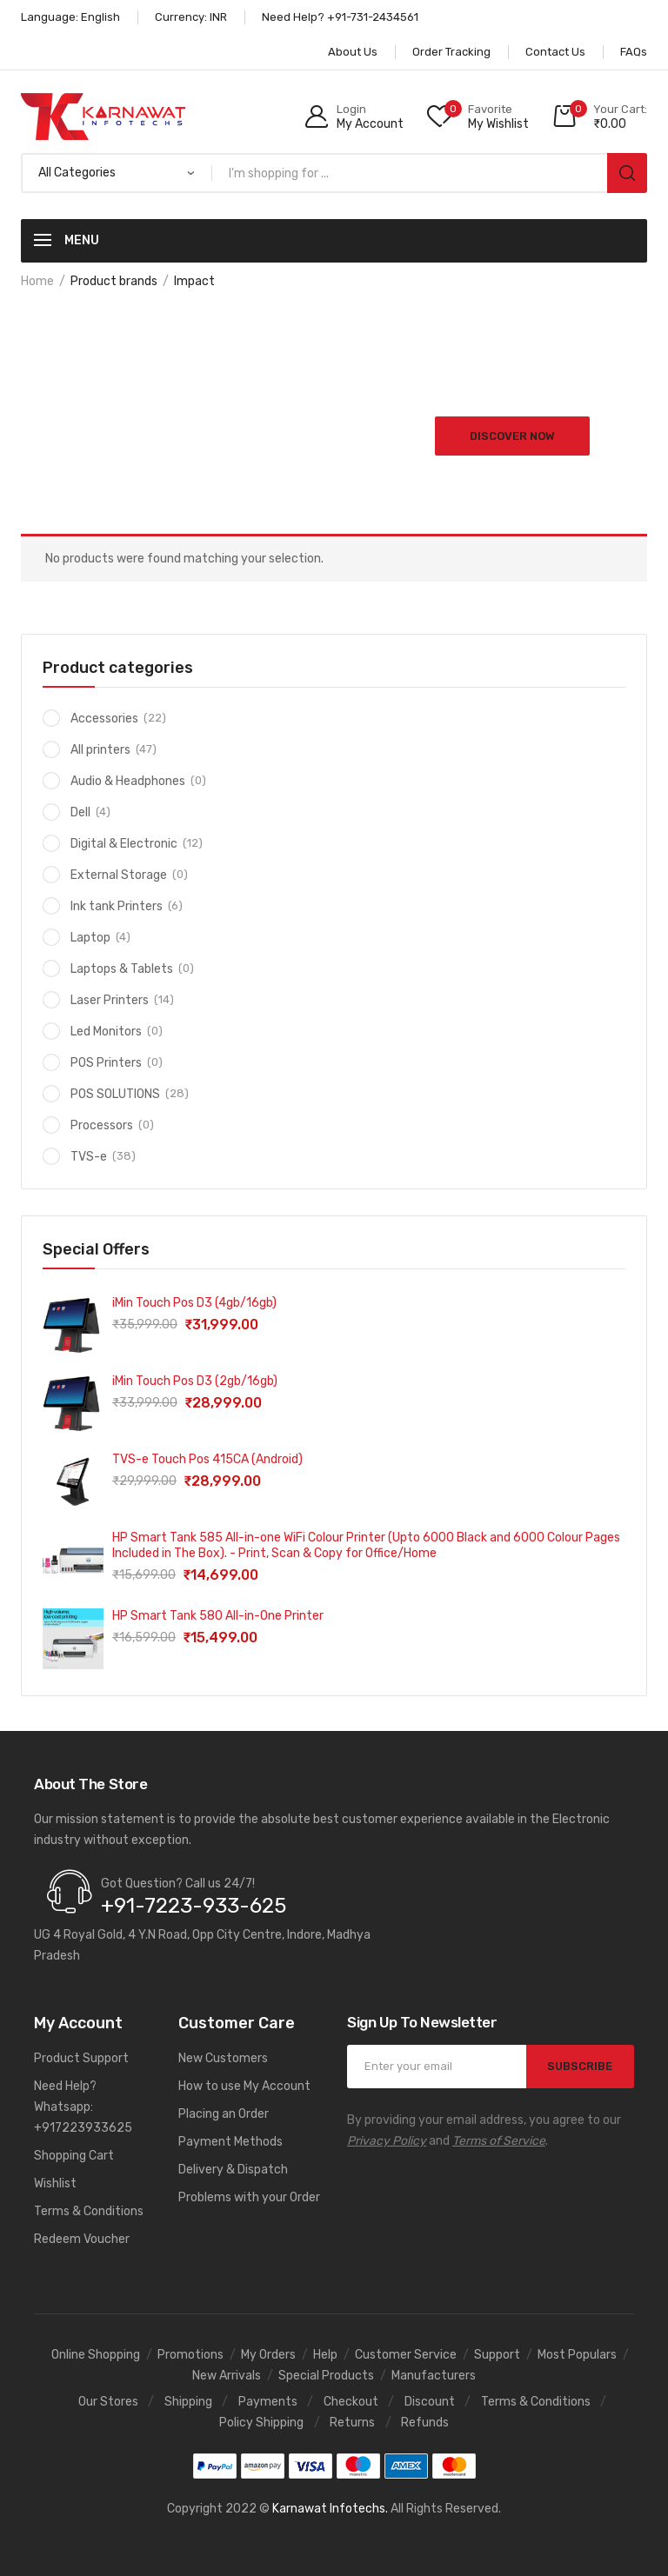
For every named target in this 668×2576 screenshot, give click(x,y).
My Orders (268, 2354)
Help (325, 2354)
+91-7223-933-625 (193, 1906)
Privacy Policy (386, 2140)
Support (497, 2354)
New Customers (223, 2058)
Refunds (425, 2422)
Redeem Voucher (82, 2239)
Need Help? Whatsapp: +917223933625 (83, 2107)
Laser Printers (109, 1000)
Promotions (190, 2354)
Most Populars (577, 2354)
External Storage (118, 875)
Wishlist (55, 2183)
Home (37, 281)
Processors (101, 1125)
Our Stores (108, 2401)
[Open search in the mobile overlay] (334, 173)
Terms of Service (498, 2140)
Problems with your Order (249, 2197)
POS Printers (106, 1062)
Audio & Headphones (127, 781)
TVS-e (88, 1156)
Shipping (188, 2401)
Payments (267, 2401)
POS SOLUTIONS (115, 1094)
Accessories (104, 718)
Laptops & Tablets (121, 969)
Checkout (351, 2401)
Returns (352, 2422)
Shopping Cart (74, 2155)
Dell (80, 812)
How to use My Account (244, 2086)
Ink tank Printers (116, 906)
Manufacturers (433, 2375)
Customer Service (406, 2354)
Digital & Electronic (123, 843)
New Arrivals (226, 2375)
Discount (429, 2401)
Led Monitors (106, 1031)
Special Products (326, 2375)
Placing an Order (223, 2114)
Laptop (90, 937)
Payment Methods (230, 2141)
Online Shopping (95, 2354)
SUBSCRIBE (579, 2066)
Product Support (81, 2058)
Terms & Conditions (89, 2211)
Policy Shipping (261, 2422)
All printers (100, 749)
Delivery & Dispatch (233, 2169)
